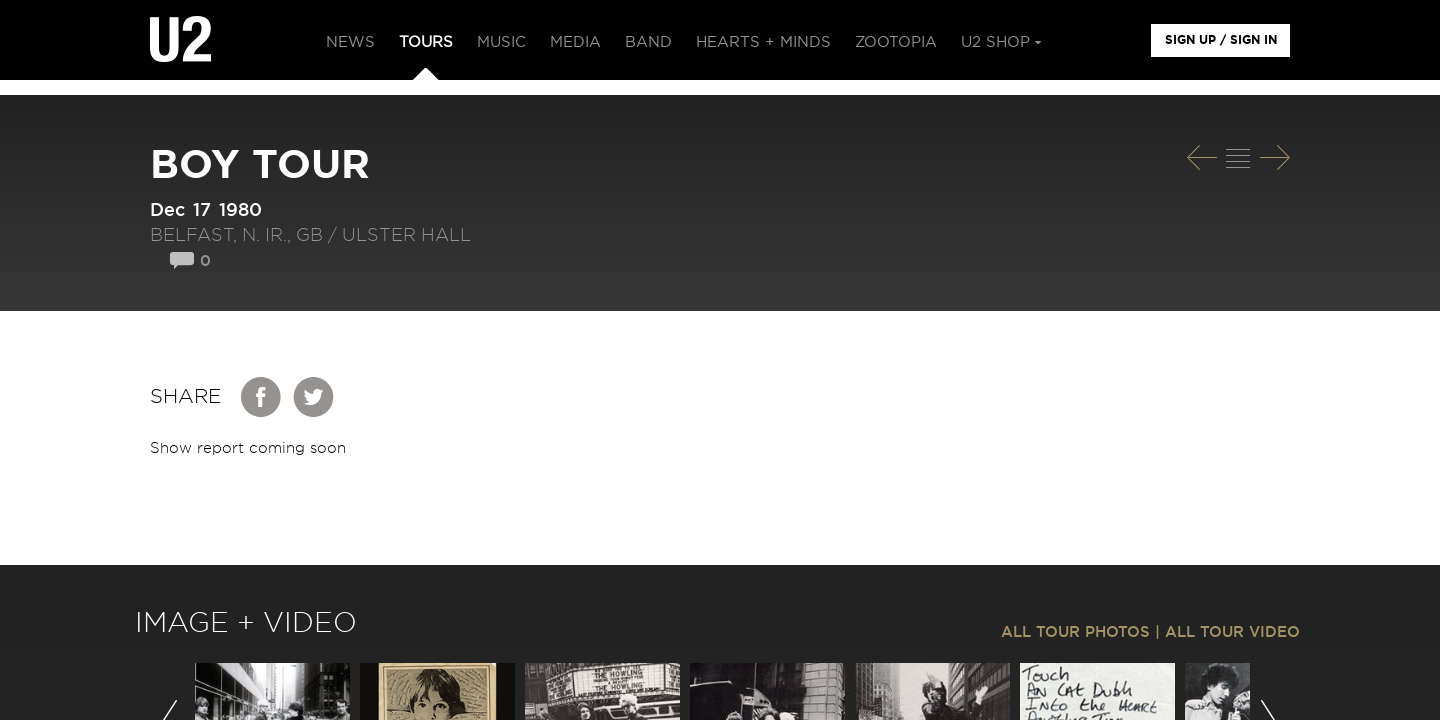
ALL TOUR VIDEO (1232, 632)
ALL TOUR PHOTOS (1075, 632)
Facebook (262, 397)
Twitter (314, 397)
